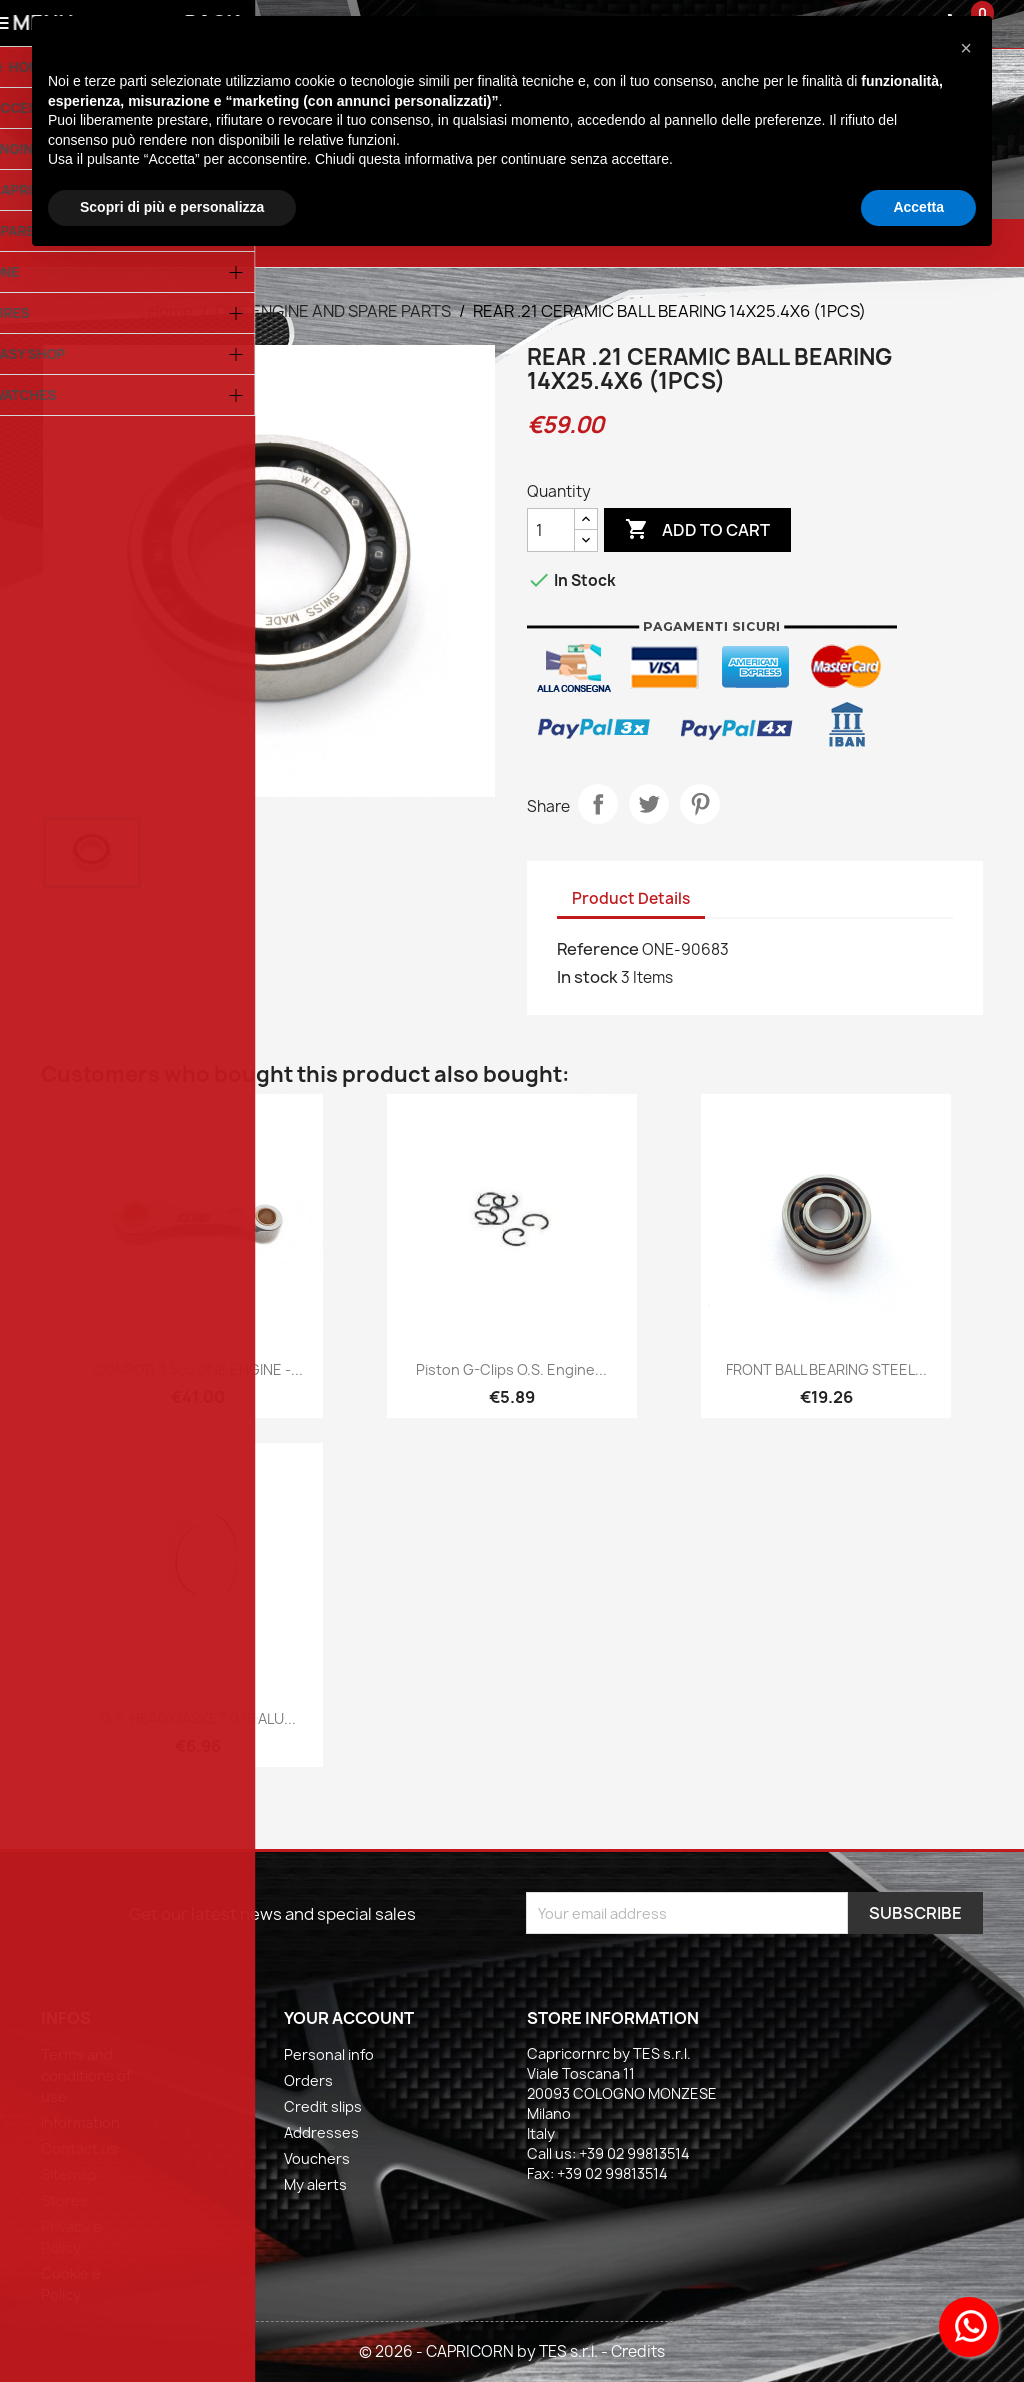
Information (80, 2122)
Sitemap (69, 2174)
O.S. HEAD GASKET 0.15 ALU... (198, 1718)
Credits (638, 2351)
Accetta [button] (918, 207)
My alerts (315, 2184)
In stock (587, 977)
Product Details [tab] (631, 898)
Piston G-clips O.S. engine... (511, 1369)
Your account (349, 2018)
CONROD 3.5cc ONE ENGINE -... (198, 1369)
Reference (598, 949)
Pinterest (700, 804)
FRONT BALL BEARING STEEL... (826, 1369)
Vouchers (317, 2158)
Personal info (329, 2054)
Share (598, 804)
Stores (64, 2200)
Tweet (649, 804)
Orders (308, 2080)
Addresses (321, 2132)
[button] (966, 48)
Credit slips (323, 2106)
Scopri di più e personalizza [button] (172, 207)
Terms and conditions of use (86, 2075)
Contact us (79, 2148)
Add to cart (697, 530)
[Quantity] (551, 530)
